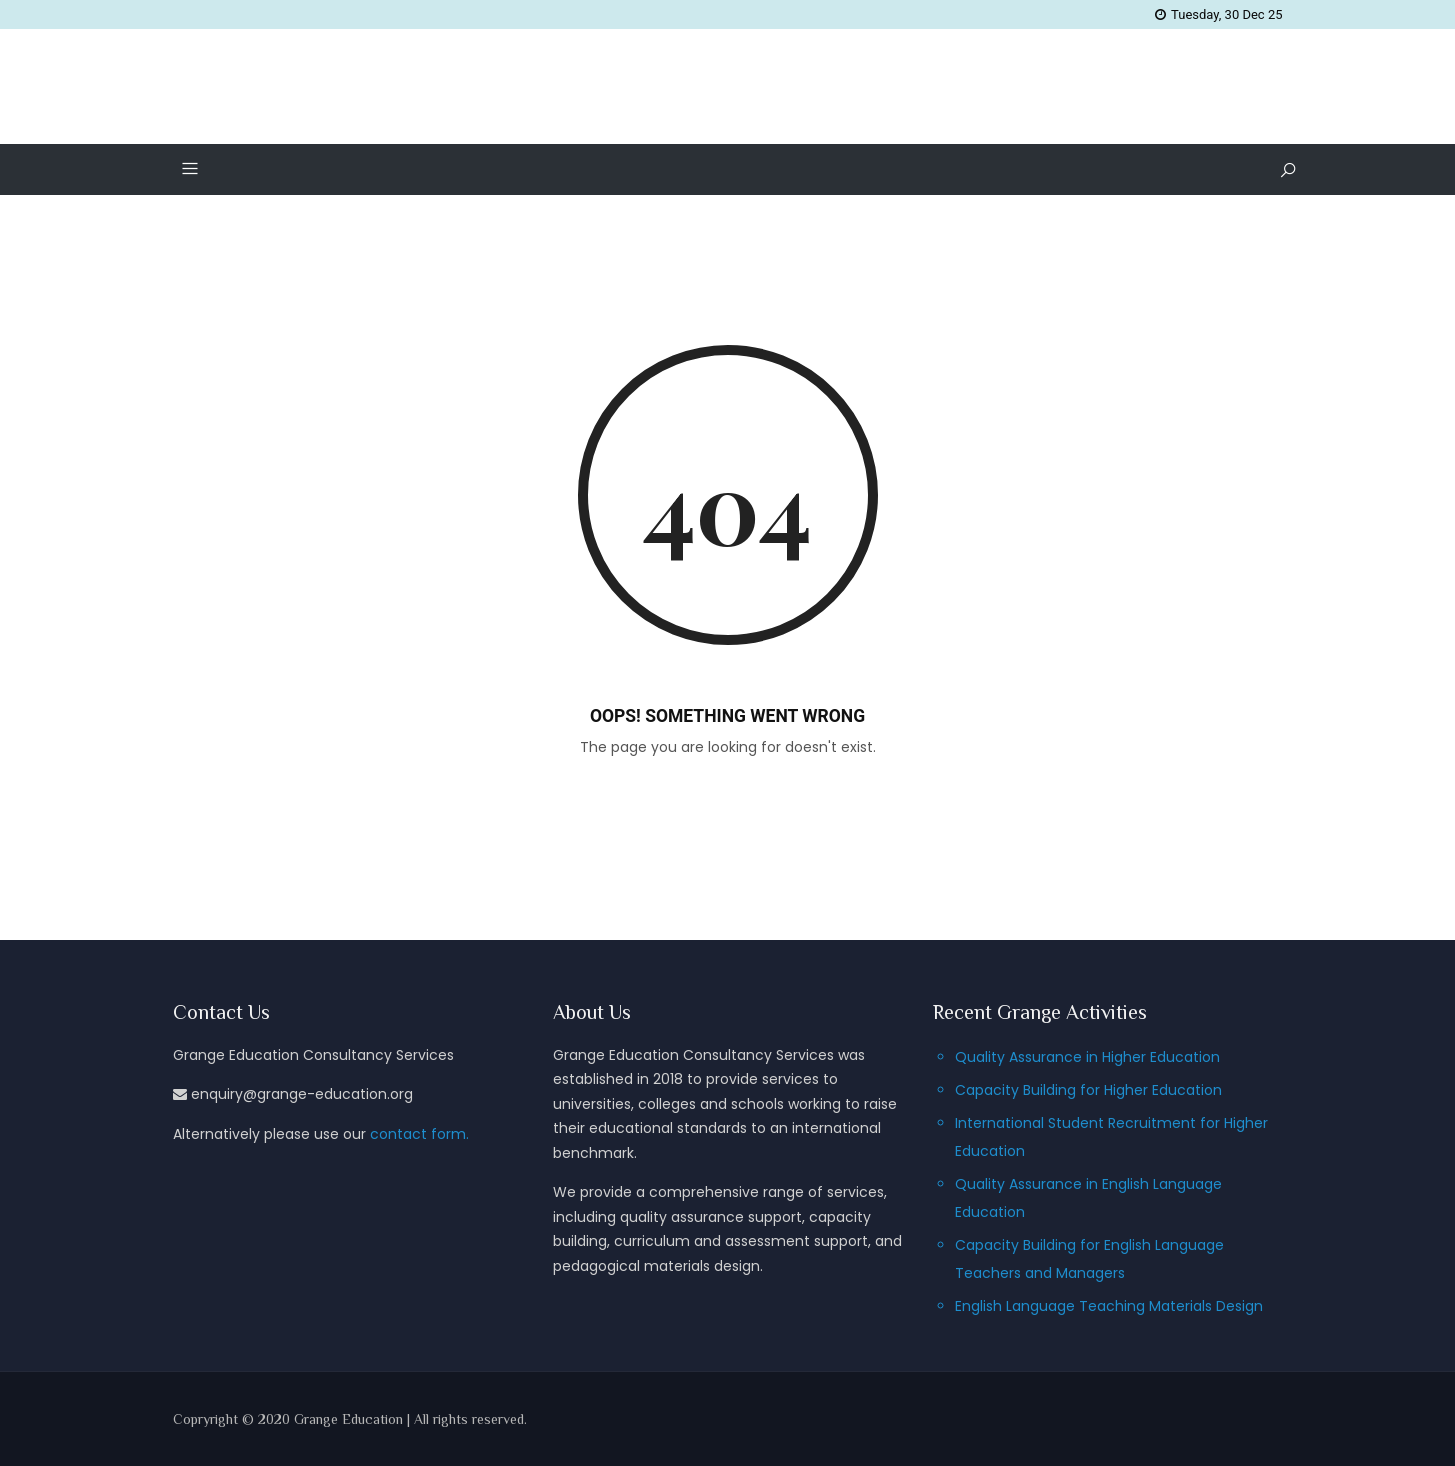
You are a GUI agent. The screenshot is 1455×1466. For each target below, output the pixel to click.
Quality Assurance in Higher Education (1087, 1057)
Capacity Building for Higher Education (1088, 1090)
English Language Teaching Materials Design (1109, 1306)
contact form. (419, 1134)
